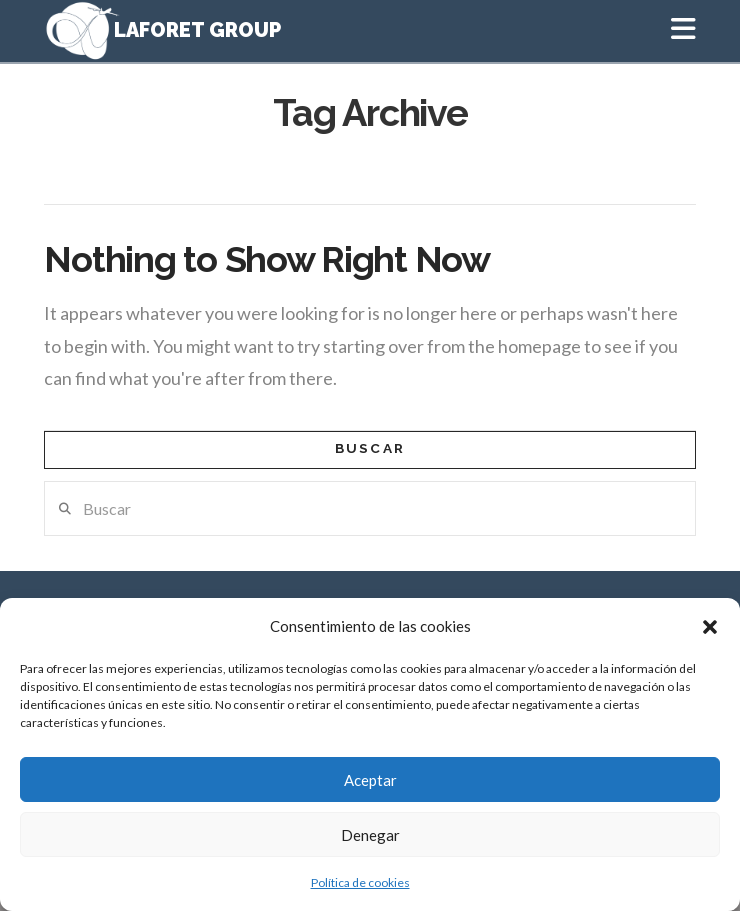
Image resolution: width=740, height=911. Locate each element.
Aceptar (370, 780)
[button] (710, 627)
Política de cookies (360, 882)
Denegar (370, 835)
